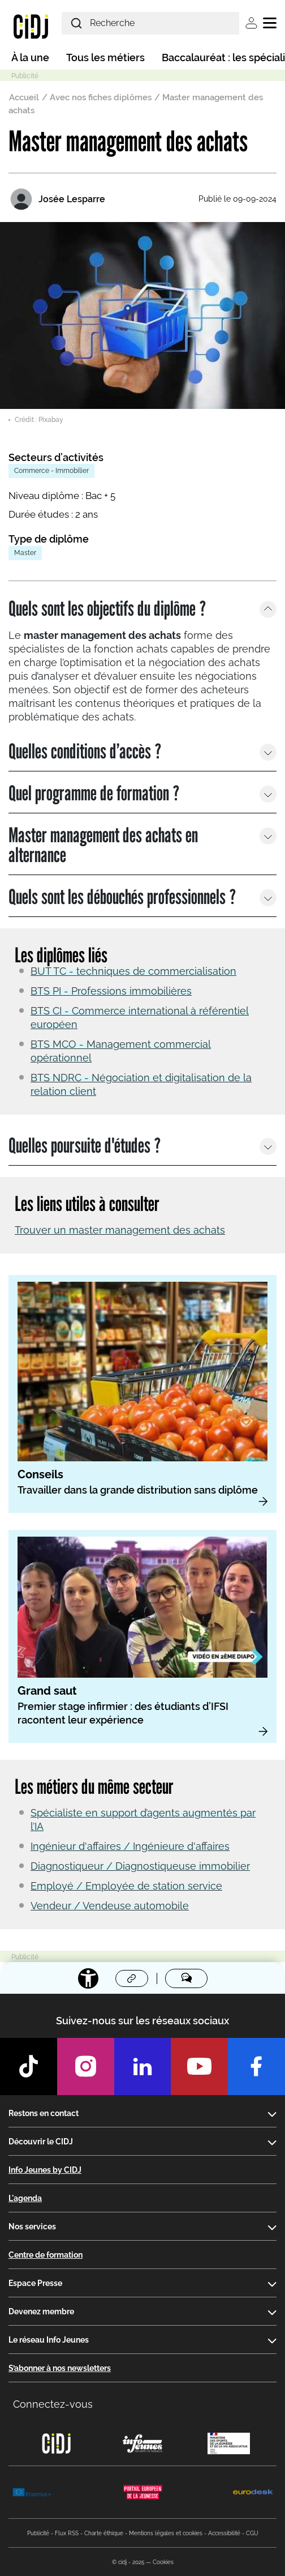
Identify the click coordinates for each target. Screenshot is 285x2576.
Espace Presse (35, 2283)
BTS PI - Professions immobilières (111, 991)
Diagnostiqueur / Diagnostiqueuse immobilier (140, 1866)
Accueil (24, 97)
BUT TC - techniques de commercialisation (133, 971)
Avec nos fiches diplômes (101, 97)
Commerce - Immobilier (51, 471)
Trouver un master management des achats (120, 1230)
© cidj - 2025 (128, 2562)
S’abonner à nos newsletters (59, 2368)
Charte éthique (103, 2533)
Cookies (163, 2562)
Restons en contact (43, 2113)
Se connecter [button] (251, 23)
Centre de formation (45, 2254)
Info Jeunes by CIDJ (44, 2169)
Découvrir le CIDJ (40, 2141)
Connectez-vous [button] (53, 2404)
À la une (30, 57)
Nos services (32, 2226)
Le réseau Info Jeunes (48, 2339)
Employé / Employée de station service (126, 1886)
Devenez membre (41, 2311)
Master (25, 553)
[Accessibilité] (88, 1978)
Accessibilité (224, 2533)
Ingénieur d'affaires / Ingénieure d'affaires (130, 1846)
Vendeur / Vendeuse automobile (110, 1906)
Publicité (38, 2533)
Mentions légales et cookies (165, 2533)
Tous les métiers (105, 57)
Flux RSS (67, 2533)
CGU (252, 2533)
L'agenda (25, 2198)
